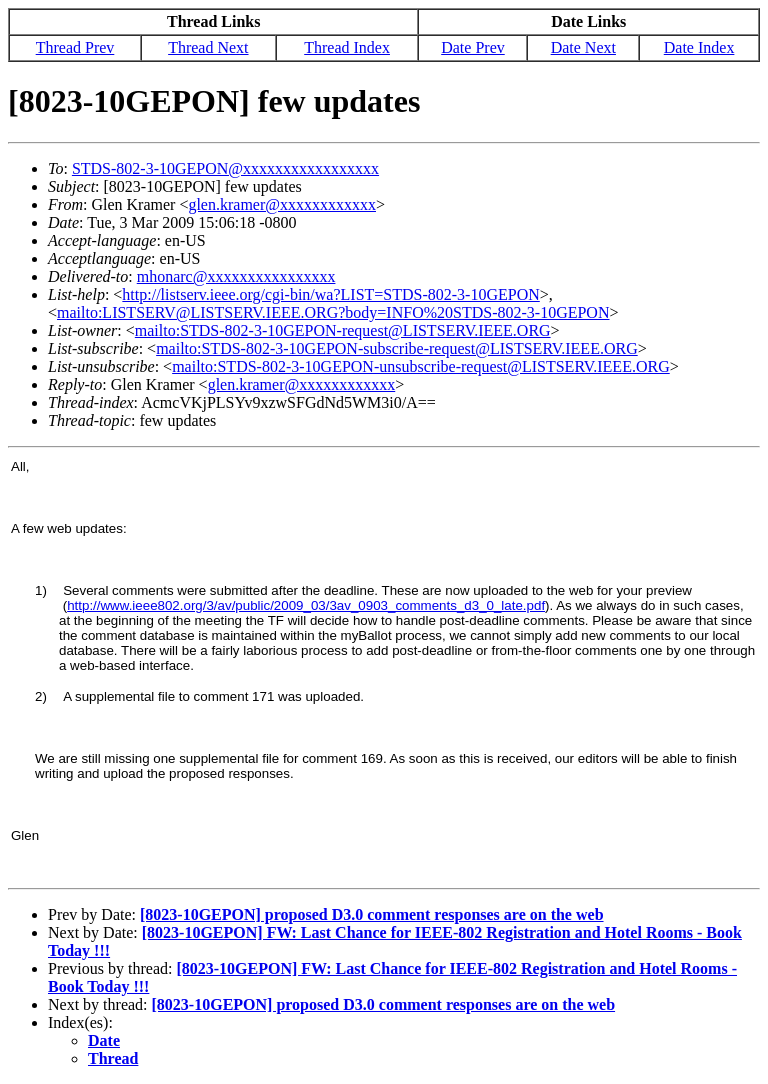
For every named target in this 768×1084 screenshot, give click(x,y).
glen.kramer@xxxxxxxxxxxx (282, 204)
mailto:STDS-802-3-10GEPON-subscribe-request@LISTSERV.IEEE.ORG (397, 348)
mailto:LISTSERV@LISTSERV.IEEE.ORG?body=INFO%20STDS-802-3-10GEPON (333, 312)
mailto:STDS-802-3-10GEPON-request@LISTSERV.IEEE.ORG (343, 330)
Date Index (699, 47)
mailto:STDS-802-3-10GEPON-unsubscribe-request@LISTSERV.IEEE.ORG (421, 366)
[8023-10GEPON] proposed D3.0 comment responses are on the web (372, 914)
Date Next (583, 47)
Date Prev (473, 47)
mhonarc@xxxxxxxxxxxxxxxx (236, 276)
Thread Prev (75, 47)
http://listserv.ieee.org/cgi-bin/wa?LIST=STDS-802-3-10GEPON (330, 294)
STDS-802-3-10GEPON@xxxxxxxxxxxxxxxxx (225, 168)
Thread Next (208, 47)
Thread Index (347, 47)
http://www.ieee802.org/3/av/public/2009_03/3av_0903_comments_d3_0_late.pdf (306, 605)
